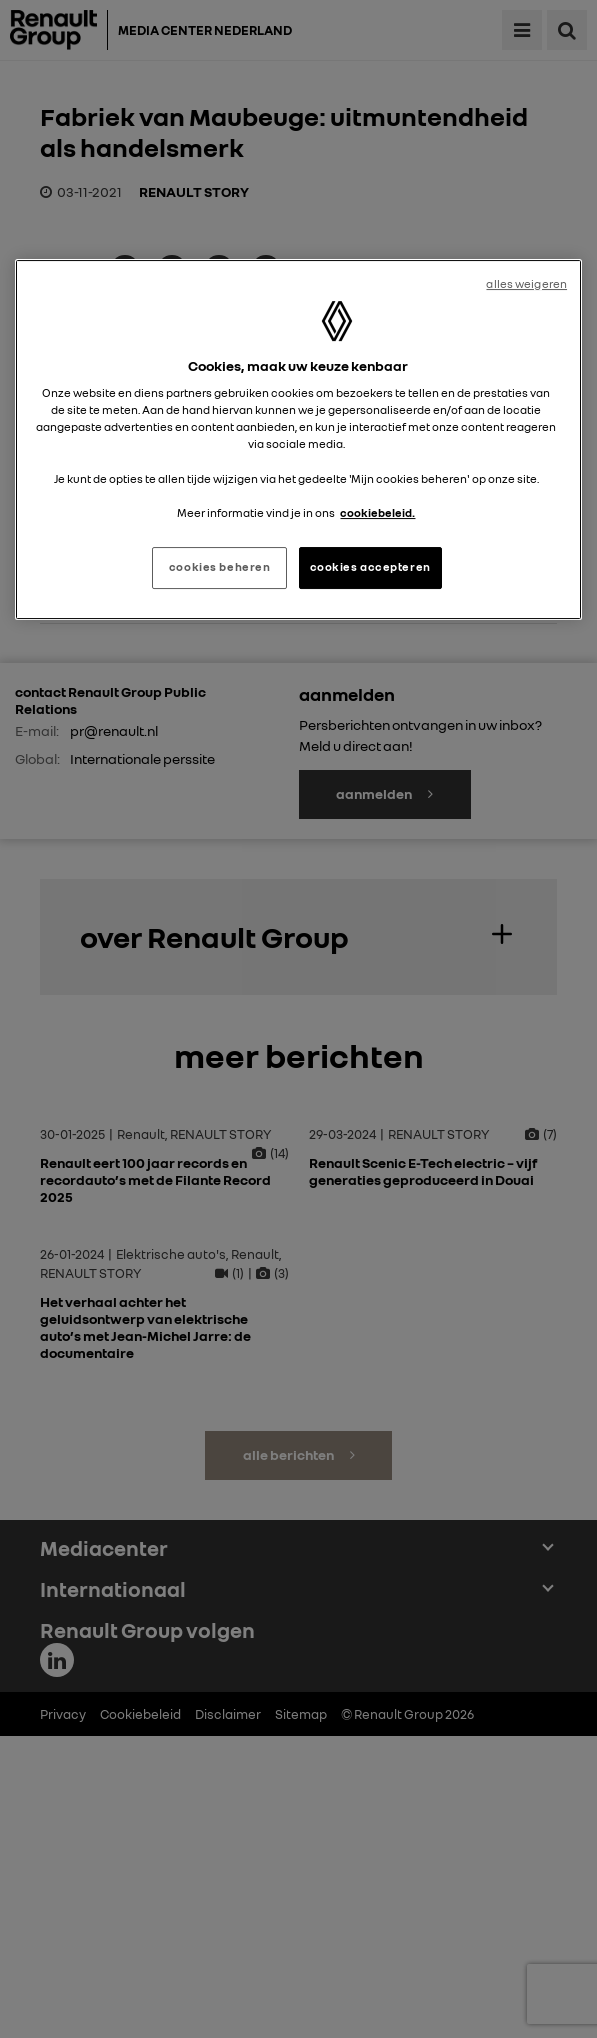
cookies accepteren (370, 567)
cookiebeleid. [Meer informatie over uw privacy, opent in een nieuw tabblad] (377, 513)
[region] (298, 439)
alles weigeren (526, 284)
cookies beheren (220, 567)
